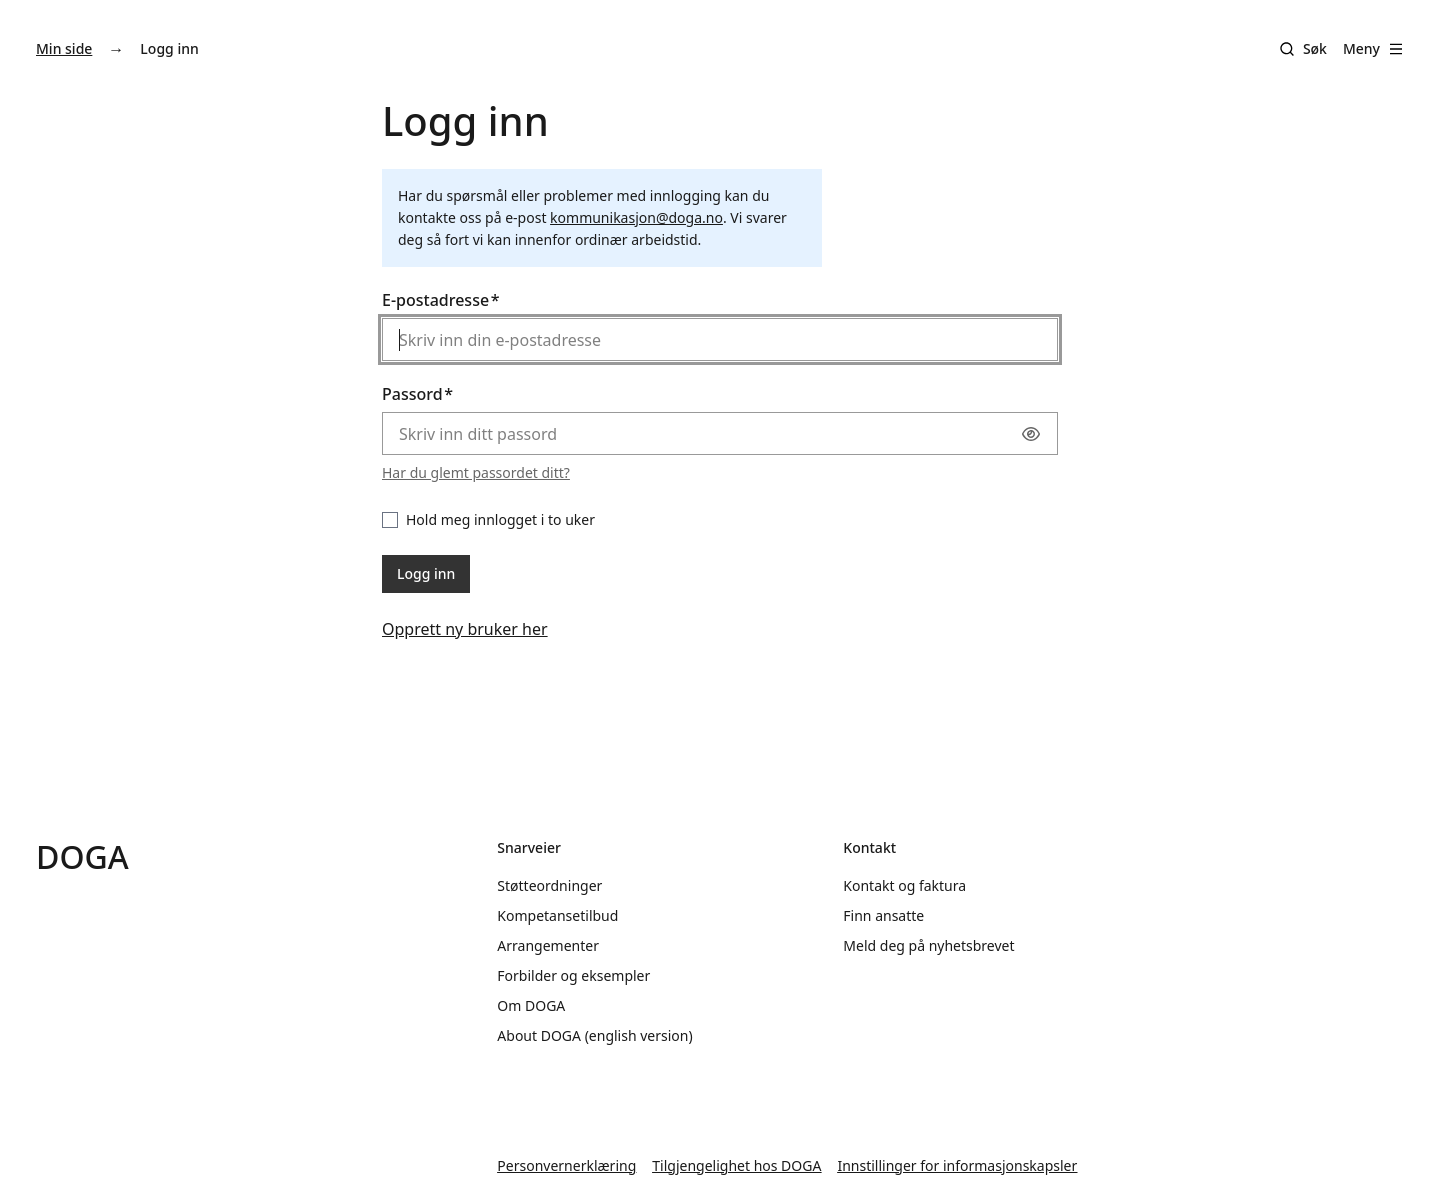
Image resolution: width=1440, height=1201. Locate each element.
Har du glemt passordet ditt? (476, 472)
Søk (1315, 48)
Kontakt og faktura (904, 885)
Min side (64, 48)
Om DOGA (531, 1005)
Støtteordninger (549, 885)
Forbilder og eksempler (573, 975)
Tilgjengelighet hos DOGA (736, 1165)
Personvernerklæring (566, 1165)
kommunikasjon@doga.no (636, 217)
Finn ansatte (883, 915)
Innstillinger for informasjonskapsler (957, 1165)
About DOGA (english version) (594, 1035)
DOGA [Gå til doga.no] (82, 856)
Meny (1373, 48)
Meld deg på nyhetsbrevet (928, 945)
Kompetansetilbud (557, 915)
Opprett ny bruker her (465, 629)
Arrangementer (548, 945)
